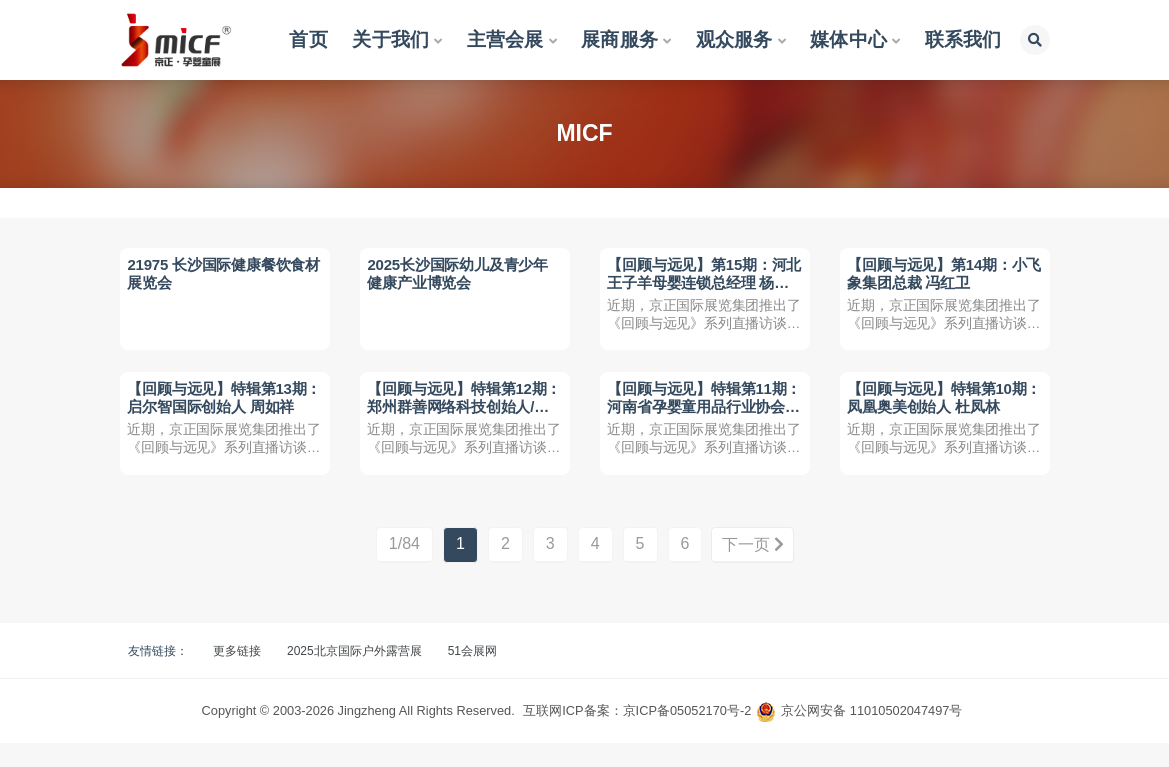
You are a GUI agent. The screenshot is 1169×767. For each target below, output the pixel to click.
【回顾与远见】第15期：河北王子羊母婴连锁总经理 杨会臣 (701, 284)
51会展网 (472, 675)
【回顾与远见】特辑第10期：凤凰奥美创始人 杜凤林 (941, 412)
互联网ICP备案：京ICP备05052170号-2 (637, 734)
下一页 (753, 569)
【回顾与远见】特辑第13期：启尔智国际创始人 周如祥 (221, 421)
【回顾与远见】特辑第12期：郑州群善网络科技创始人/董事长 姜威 (459, 421)
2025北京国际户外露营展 (354, 675)
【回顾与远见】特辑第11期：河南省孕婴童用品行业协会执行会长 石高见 (699, 421)
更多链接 (237, 675)
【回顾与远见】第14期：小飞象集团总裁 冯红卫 (939, 275)
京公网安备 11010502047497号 (871, 734)
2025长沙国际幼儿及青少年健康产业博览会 (460, 275)
